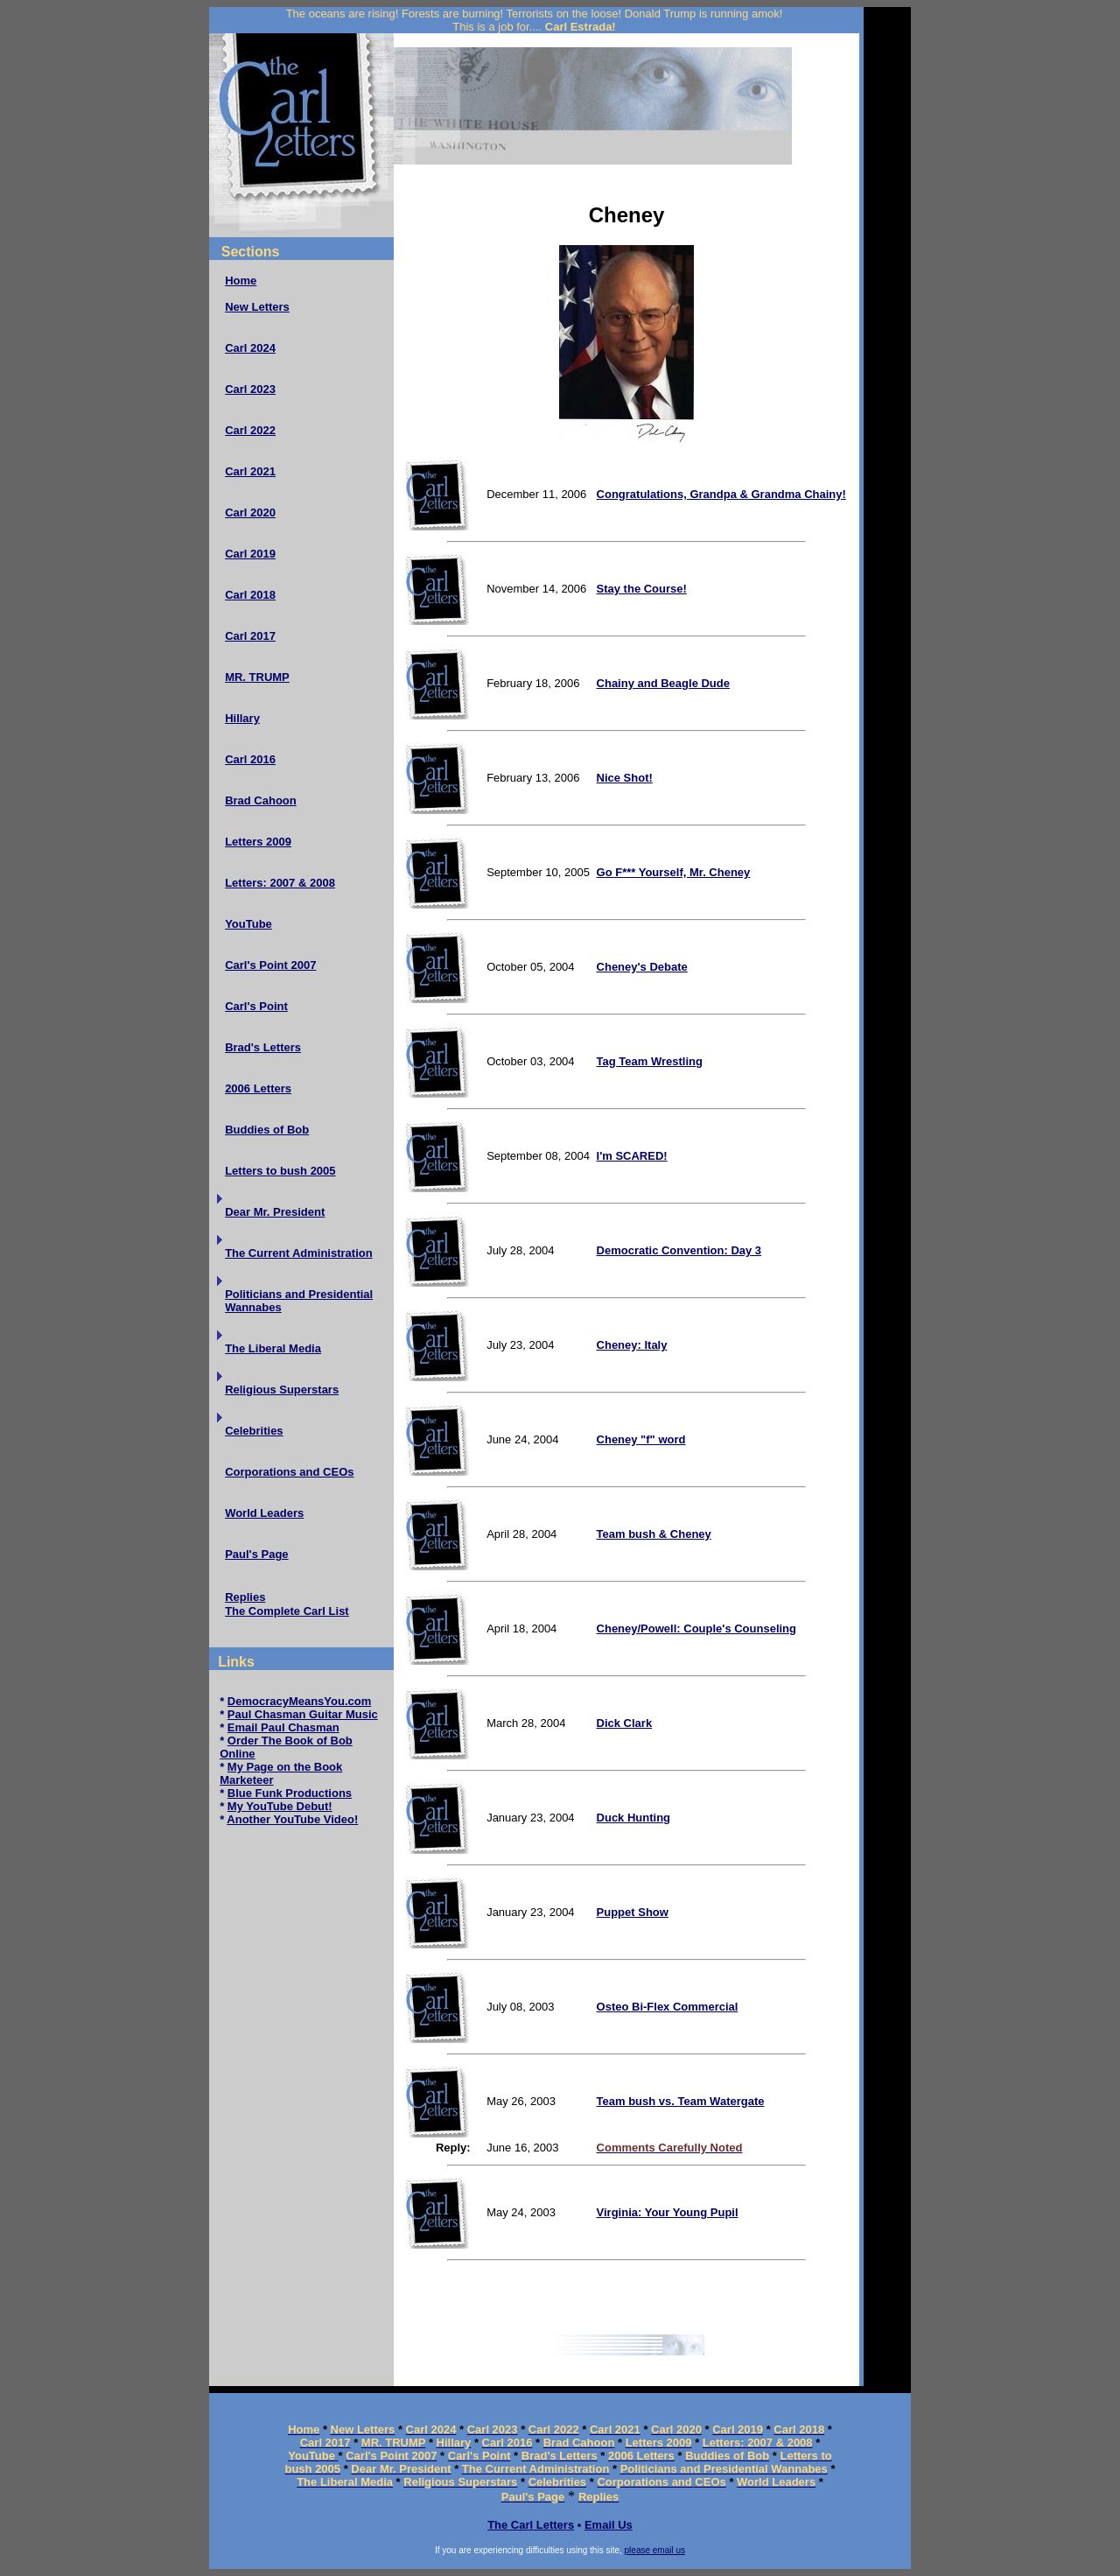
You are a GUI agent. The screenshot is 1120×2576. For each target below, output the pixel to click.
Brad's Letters (263, 1047)
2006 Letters (258, 1088)
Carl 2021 (250, 471)
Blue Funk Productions (290, 1793)
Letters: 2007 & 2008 (280, 882)
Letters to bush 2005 (280, 1170)
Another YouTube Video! (292, 1819)
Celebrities (254, 1430)
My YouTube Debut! (280, 1806)
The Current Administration (299, 1253)
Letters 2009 (258, 841)
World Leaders (264, 1513)
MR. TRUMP (257, 677)
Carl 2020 (250, 512)
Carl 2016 (250, 759)
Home (240, 280)
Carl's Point (256, 1006)
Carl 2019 (250, 553)
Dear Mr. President (275, 1211)
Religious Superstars (282, 1389)
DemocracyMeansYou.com (300, 1701)
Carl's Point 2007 (270, 965)
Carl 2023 (250, 389)
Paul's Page (256, 1554)
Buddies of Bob (267, 1129)
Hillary (242, 718)
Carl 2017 (250, 635)
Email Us (608, 2524)
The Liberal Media (273, 1348)
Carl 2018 (250, 594)
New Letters (257, 306)
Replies (245, 1597)
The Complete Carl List (287, 1611)
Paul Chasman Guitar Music (303, 1714)
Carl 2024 (250, 347)
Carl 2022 (250, 430)
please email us (655, 2550)
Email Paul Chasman (284, 1727)
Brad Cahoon (261, 800)
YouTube (248, 923)
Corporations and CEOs (289, 1471)
